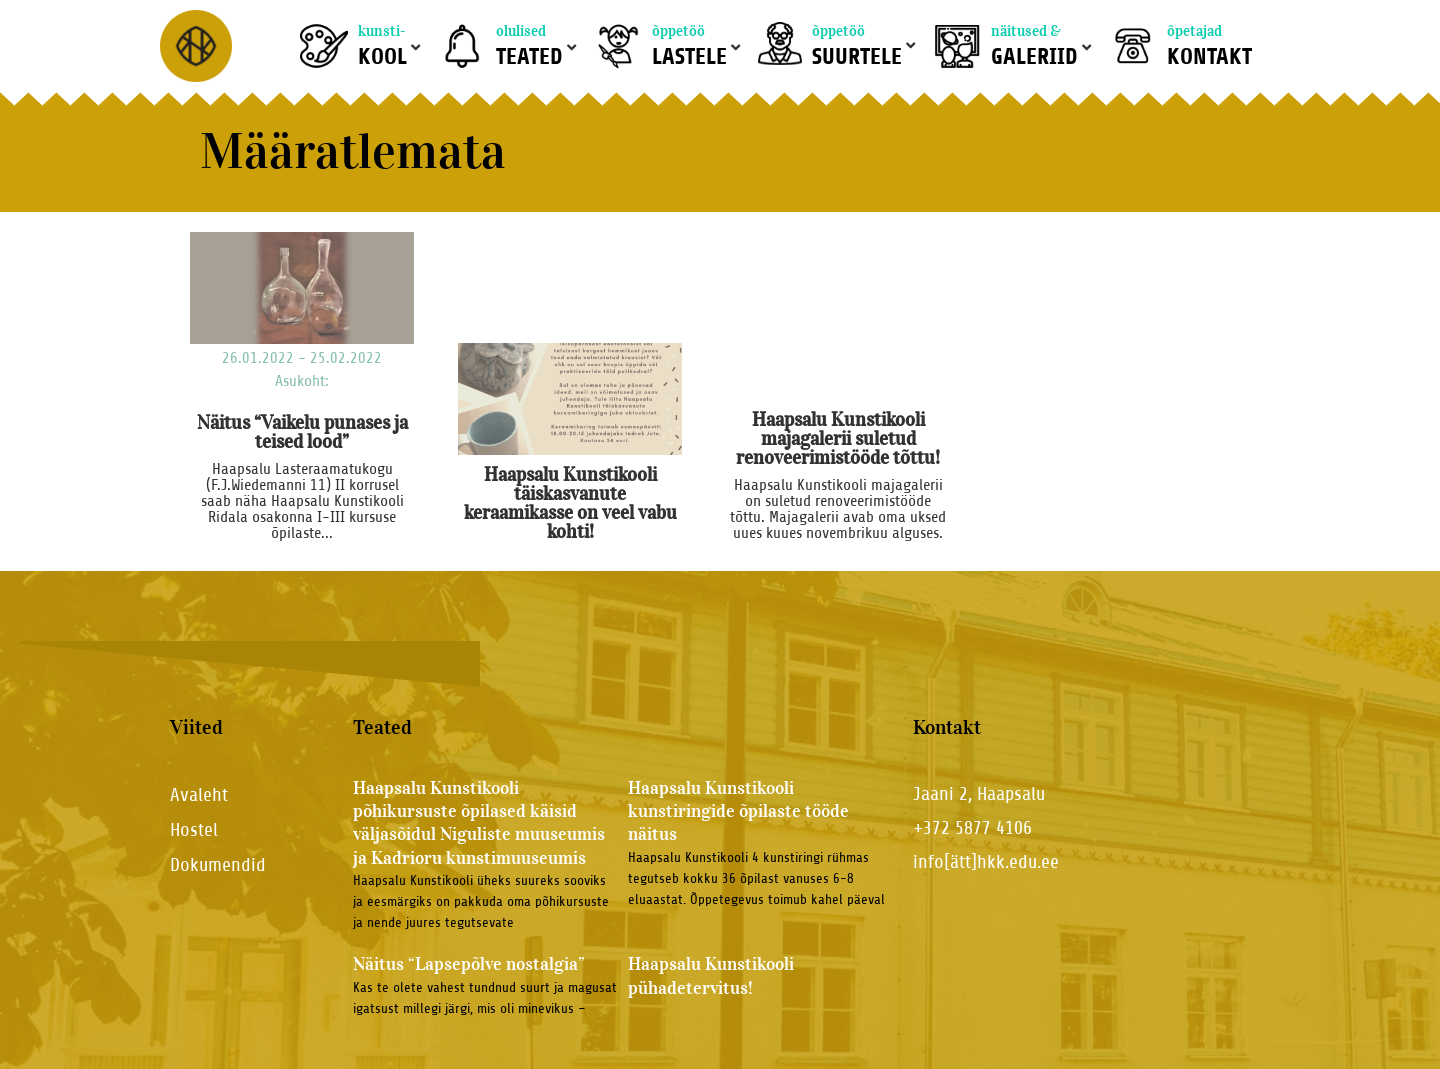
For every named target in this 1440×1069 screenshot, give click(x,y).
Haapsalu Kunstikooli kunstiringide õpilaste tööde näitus (738, 811)
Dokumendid (218, 864)
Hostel (194, 829)
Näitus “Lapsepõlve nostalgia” (469, 964)
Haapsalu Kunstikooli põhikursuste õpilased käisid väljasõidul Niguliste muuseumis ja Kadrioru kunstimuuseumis (479, 823)
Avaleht (199, 794)
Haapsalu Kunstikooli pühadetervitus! (711, 975)
